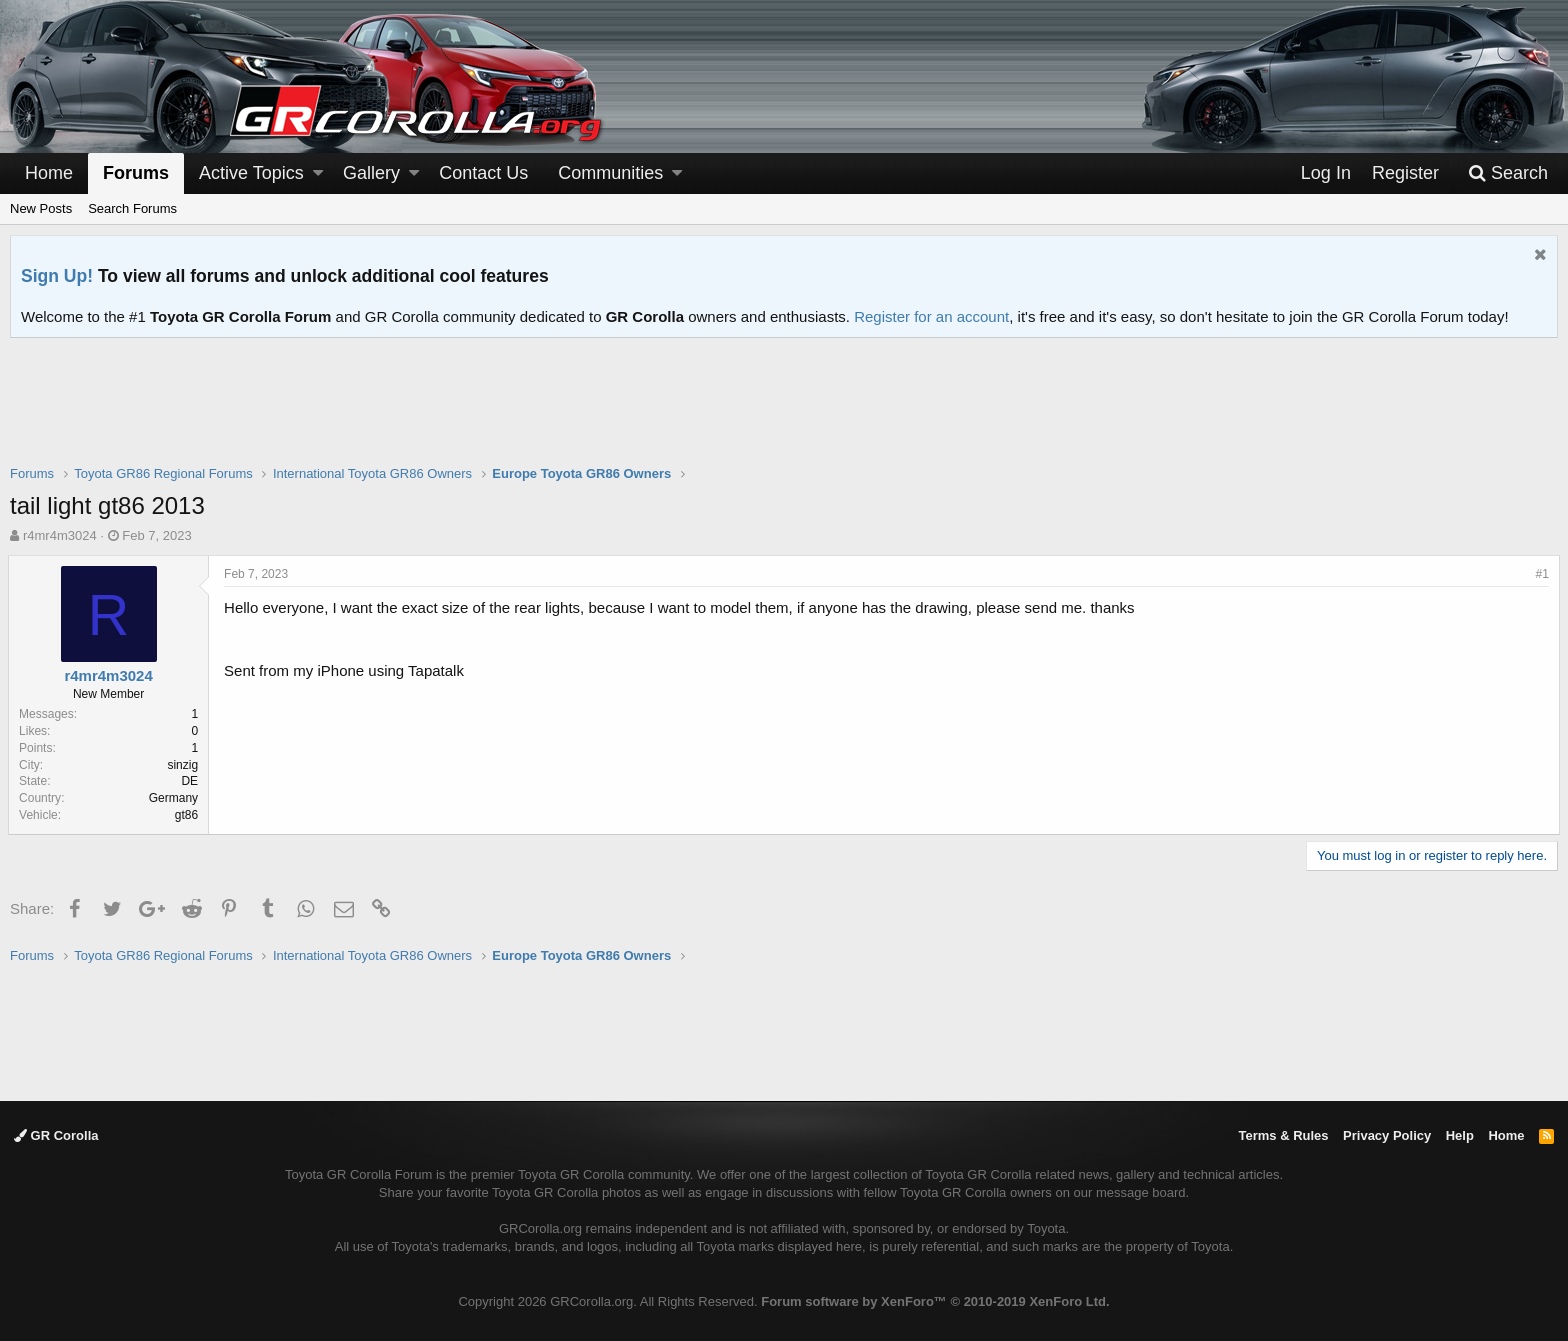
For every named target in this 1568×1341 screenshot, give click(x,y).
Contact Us (483, 173)
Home (49, 173)
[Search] (1508, 173)
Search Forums (132, 208)
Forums (136, 173)
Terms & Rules (1283, 1135)
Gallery (371, 173)
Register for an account (931, 316)
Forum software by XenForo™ (935, 1301)
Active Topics (251, 173)
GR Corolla (56, 1135)
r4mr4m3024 (60, 535)
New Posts (41, 208)
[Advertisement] (784, 414)
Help (1460, 1135)
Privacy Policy (1387, 1135)
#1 (1540, 574)
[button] (318, 173)
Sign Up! (57, 276)
